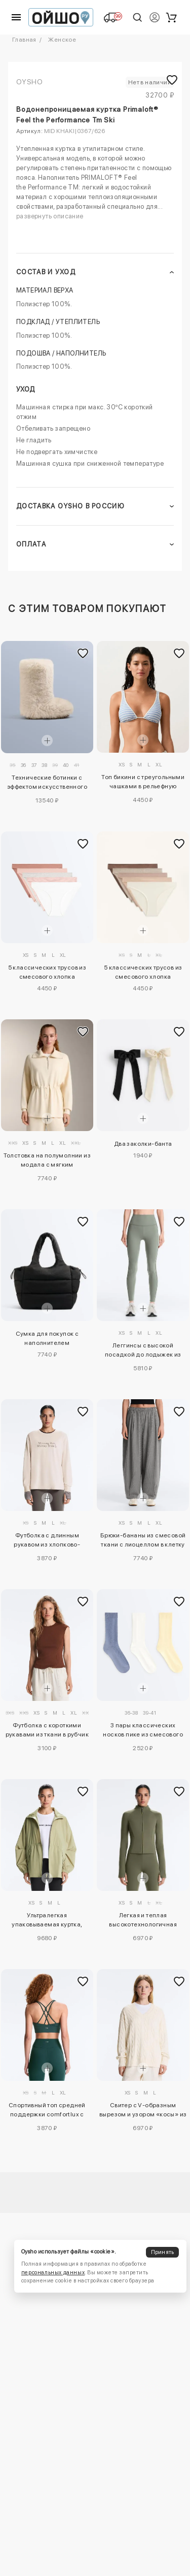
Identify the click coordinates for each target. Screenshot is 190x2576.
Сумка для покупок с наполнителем (47, 1338)
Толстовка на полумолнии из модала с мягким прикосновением (47, 1161)
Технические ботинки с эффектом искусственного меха (47, 783)
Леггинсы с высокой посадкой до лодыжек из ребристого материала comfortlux (143, 1351)
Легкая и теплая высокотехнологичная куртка (143, 1921)
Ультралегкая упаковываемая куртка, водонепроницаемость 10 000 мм (47, 1921)
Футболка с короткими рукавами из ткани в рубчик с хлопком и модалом (47, 1731)
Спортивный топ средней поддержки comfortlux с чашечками (47, 2111)
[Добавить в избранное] (83, 653)
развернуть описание (50, 216)
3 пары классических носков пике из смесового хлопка (143, 1731)
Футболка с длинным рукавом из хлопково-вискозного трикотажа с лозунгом (47, 1541)
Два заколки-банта (143, 1143)
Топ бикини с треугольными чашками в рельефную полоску (142, 783)
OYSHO (29, 82)
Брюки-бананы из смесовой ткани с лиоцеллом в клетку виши (143, 1541)
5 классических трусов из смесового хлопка (47, 972)
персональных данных (53, 2272)
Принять (162, 2252)
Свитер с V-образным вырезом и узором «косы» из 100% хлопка (142, 2111)
